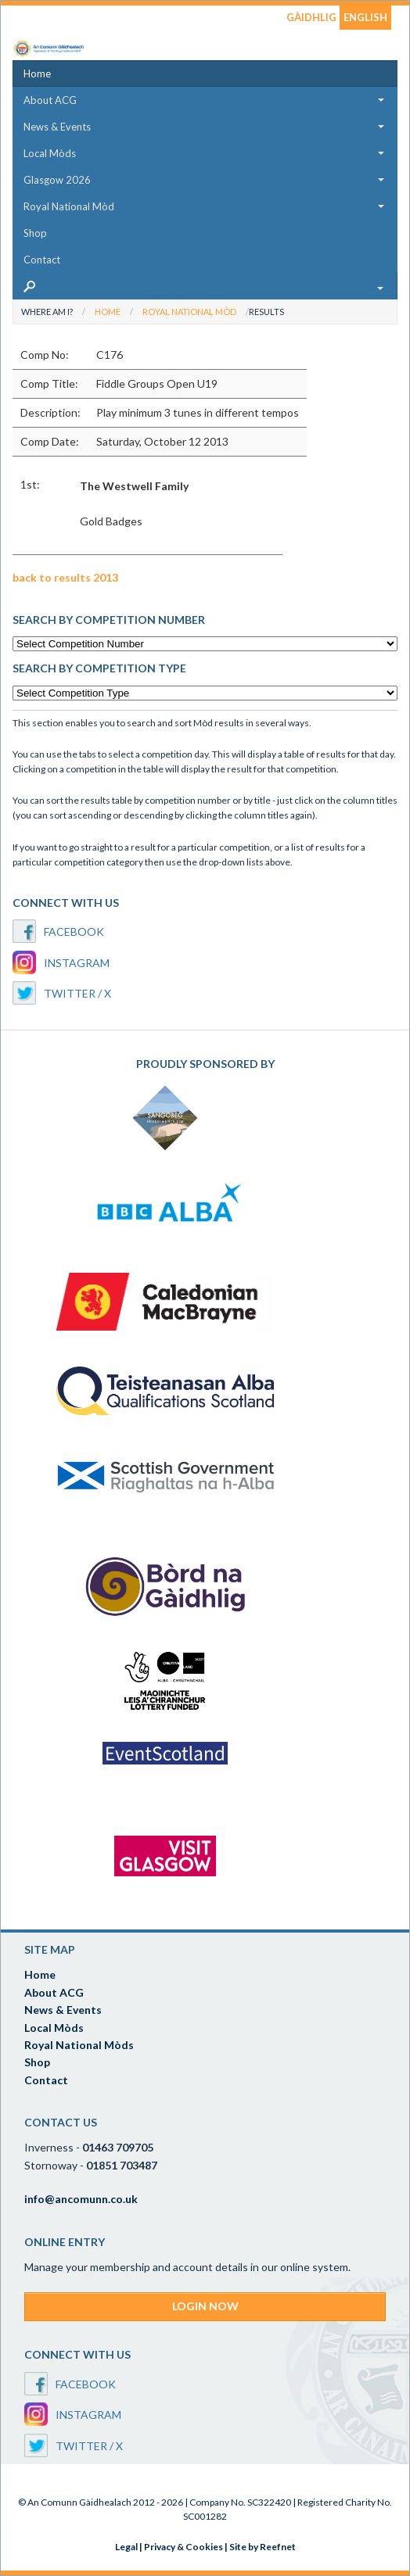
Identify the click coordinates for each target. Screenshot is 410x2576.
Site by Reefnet (262, 2547)
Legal (126, 2547)
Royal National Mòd (68, 206)
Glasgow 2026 (57, 180)
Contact (41, 259)
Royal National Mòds (79, 2044)
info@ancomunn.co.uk (81, 2198)
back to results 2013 (65, 577)
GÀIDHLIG (311, 17)
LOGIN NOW (205, 2306)
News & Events (57, 126)
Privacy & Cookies (183, 2547)
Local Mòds (49, 153)
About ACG (50, 100)
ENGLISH (365, 17)
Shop (35, 233)
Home (37, 73)
